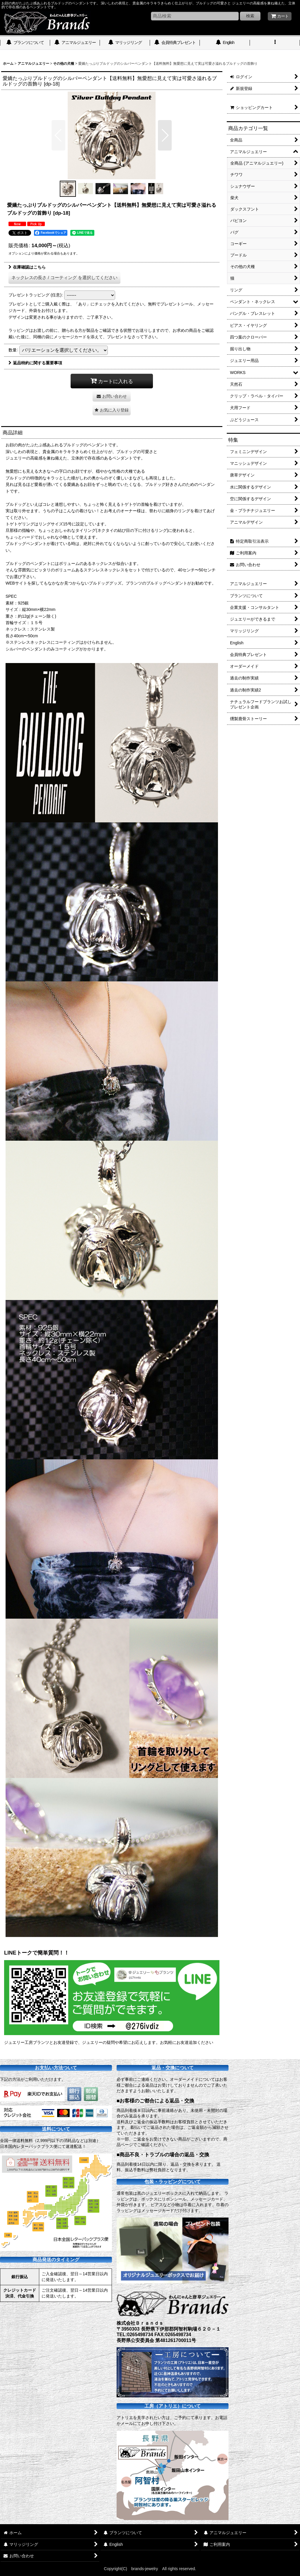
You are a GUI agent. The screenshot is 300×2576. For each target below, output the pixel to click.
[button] (275, 43)
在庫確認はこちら (27, 267)
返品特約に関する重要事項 (35, 363)
